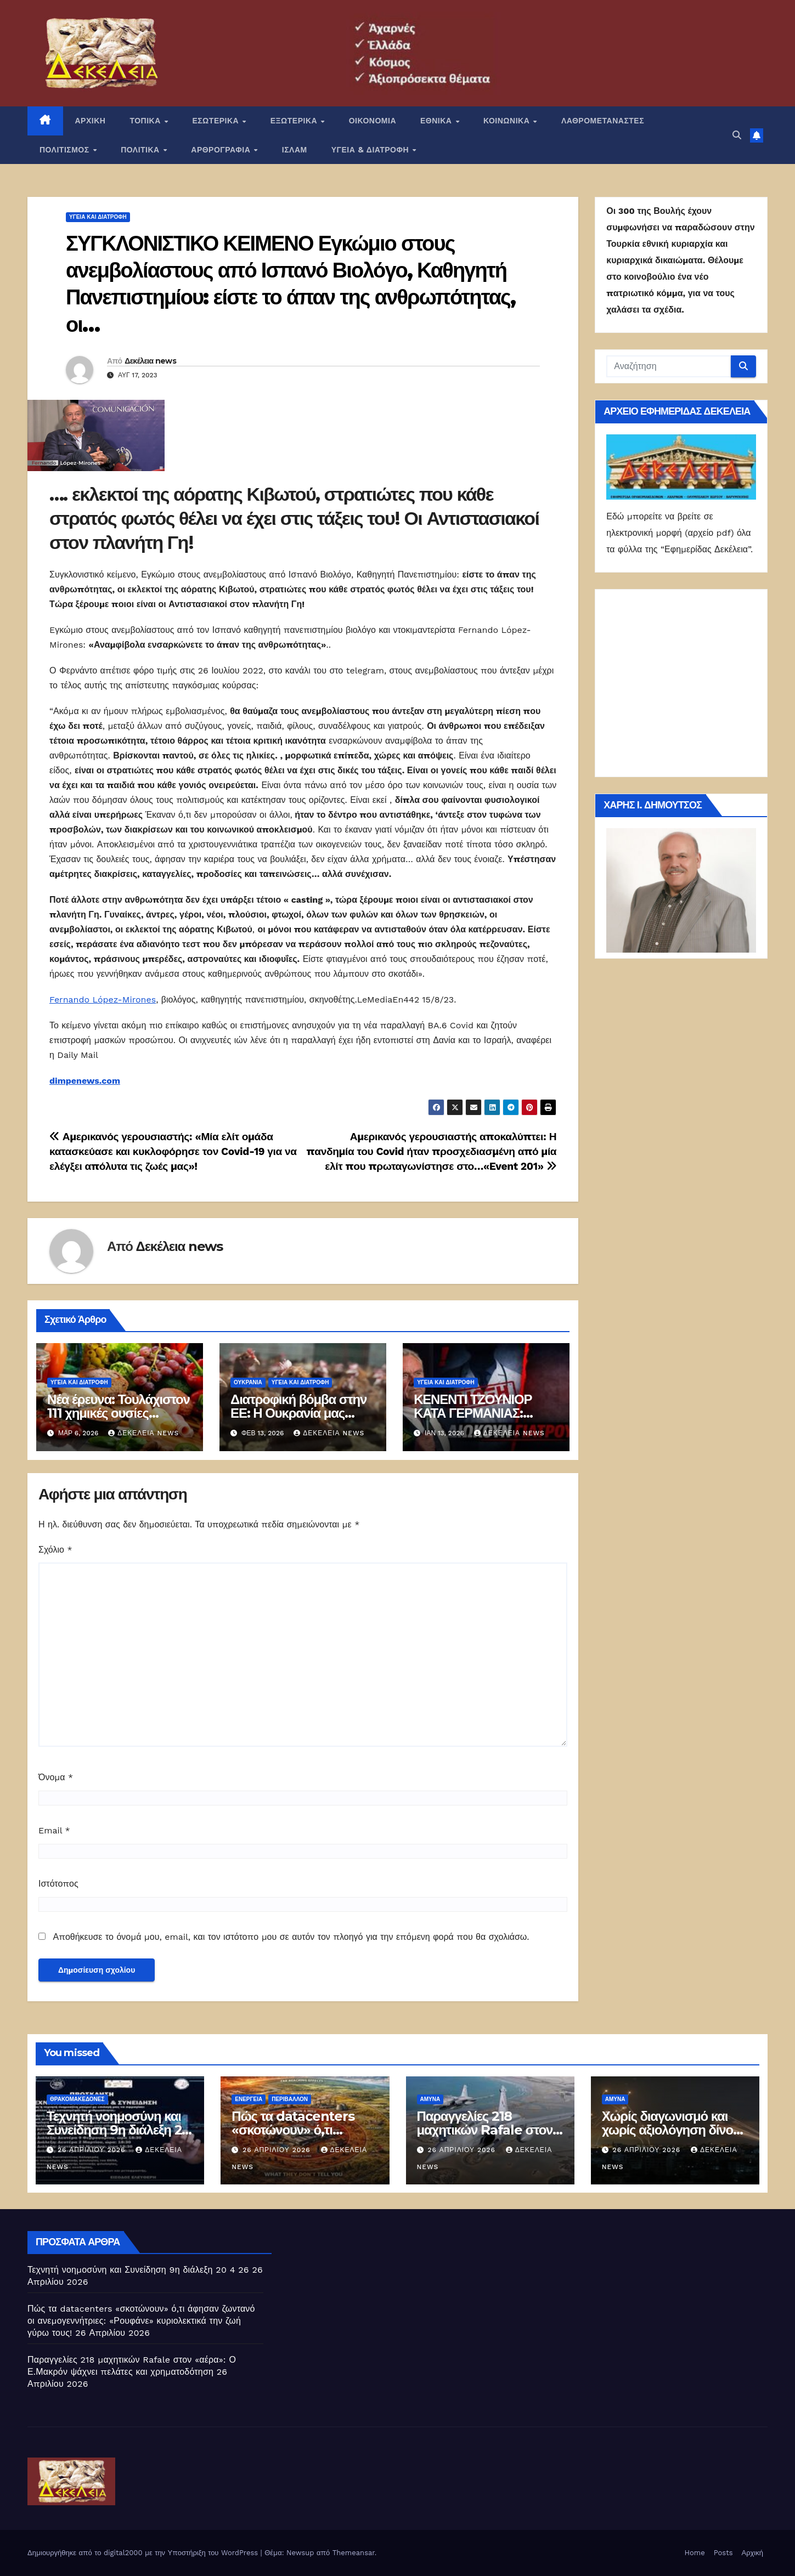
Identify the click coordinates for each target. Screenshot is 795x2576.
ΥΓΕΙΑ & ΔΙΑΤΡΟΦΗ (371, 150)
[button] (736, 135)
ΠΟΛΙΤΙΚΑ (141, 150)
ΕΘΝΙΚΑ (437, 121)
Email (54, 1830)
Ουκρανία (248, 1382)
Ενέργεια (248, 2099)
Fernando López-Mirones (102, 999)
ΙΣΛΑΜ (294, 150)
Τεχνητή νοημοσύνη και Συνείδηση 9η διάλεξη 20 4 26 (118, 2130)
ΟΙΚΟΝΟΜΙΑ (372, 121)
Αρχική (752, 2553)
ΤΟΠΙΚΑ (146, 121)
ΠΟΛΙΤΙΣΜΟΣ (66, 150)
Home (695, 2553)
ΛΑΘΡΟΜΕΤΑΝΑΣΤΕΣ (602, 121)
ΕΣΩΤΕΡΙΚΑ (216, 121)
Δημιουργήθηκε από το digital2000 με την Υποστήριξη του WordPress (144, 2553)
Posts (723, 2553)
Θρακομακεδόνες (77, 2099)
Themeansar (353, 2553)
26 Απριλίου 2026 (93, 2150)
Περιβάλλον (290, 2099)
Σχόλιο (55, 1549)
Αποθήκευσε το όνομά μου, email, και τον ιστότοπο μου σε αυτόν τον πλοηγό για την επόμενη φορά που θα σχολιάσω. (291, 1937)
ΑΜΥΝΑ (430, 2099)
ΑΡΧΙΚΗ (90, 121)
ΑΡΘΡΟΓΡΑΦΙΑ (222, 150)
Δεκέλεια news (150, 361)
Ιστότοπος (58, 1883)
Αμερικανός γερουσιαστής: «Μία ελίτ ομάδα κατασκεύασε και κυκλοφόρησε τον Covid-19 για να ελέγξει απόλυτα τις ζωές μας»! (173, 1151)
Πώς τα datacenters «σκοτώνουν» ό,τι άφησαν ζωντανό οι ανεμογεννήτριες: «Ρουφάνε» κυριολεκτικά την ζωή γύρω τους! (141, 2320)
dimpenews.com (84, 1080)
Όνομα (55, 1777)
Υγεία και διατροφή (98, 217)
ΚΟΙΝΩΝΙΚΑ (507, 121)
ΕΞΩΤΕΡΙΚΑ (295, 121)
